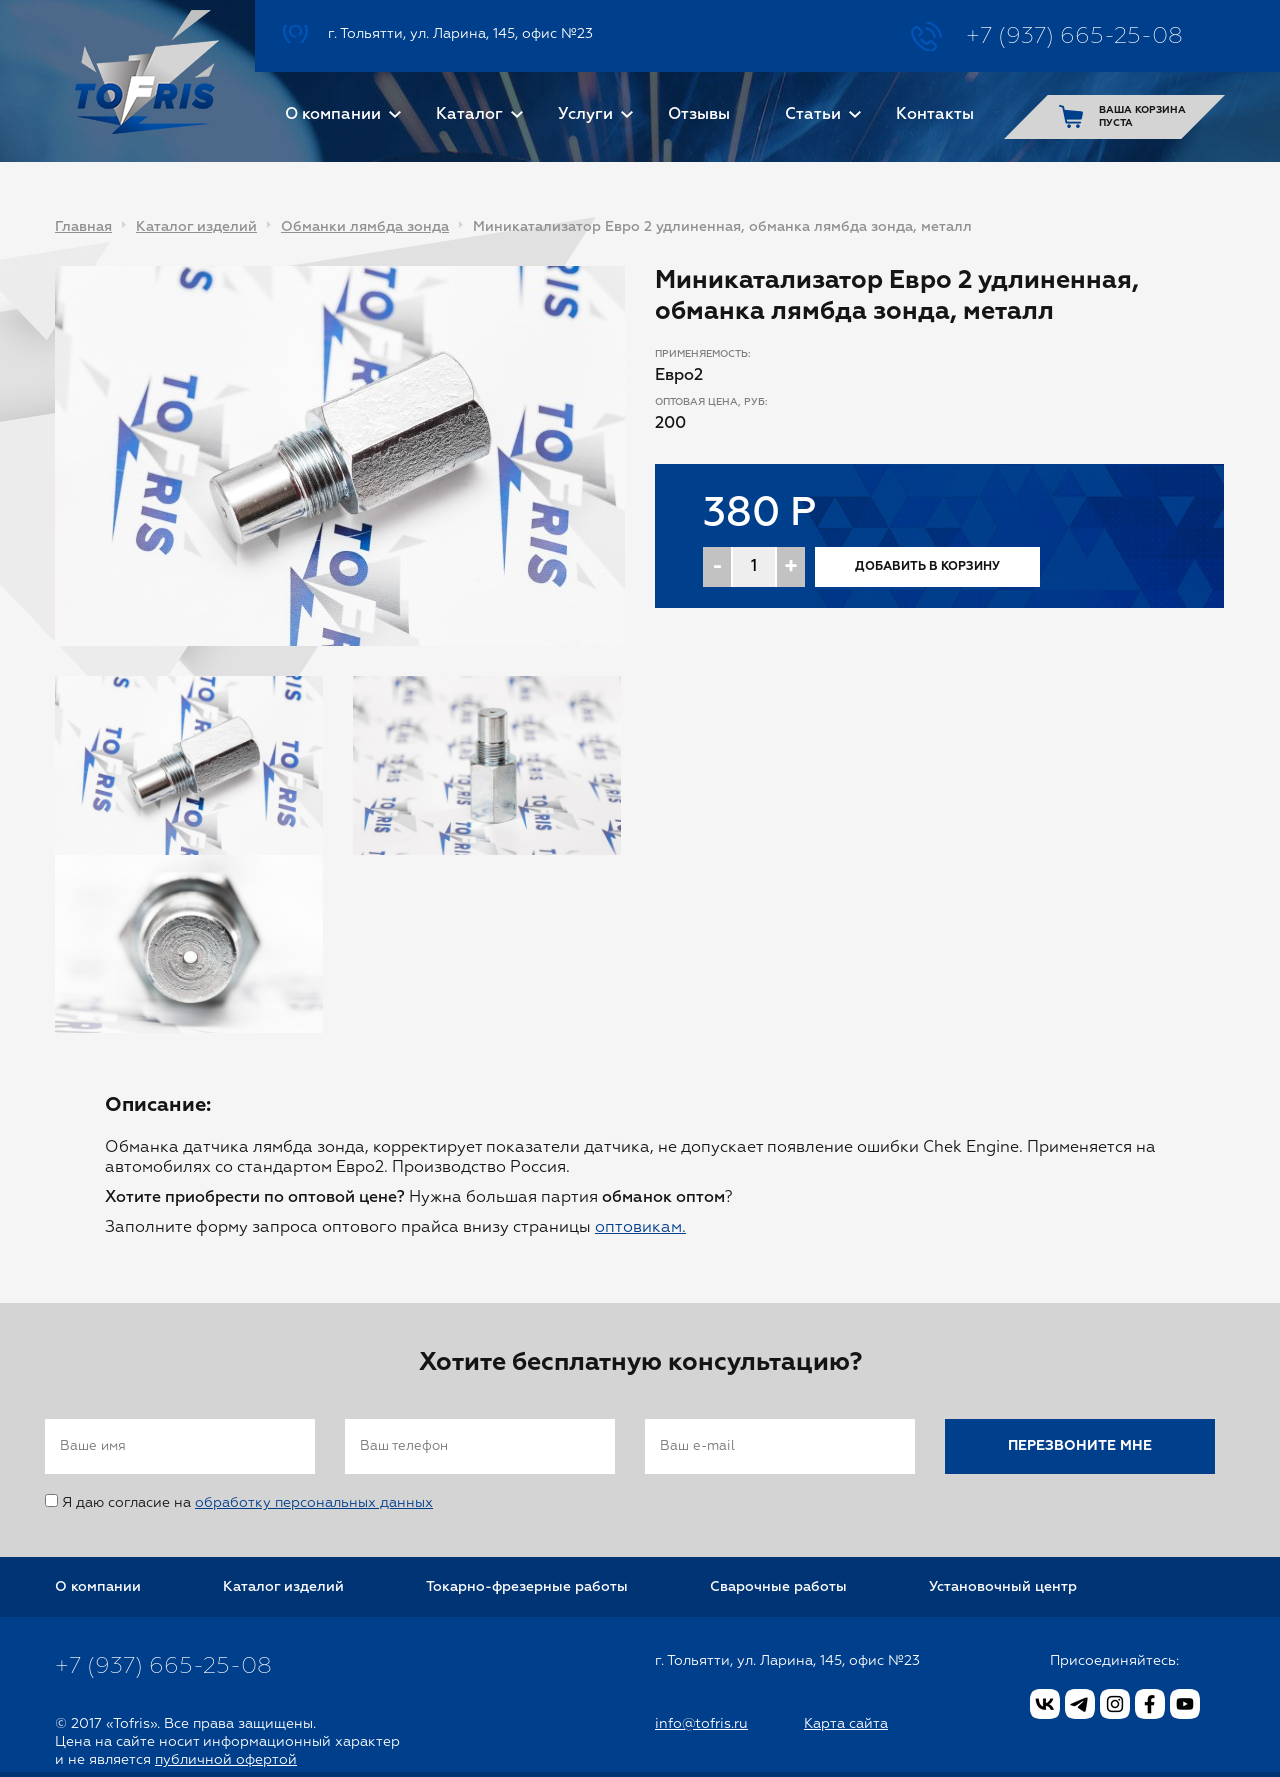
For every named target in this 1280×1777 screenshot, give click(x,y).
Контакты (935, 115)
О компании (333, 115)
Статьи (813, 115)
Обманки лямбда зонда (365, 227)
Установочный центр (1003, 1587)
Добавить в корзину (927, 567)
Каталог (469, 115)
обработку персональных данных (314, 1503)
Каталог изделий (196, 227)
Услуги (585, 115)
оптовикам (638, 1228)
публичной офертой (226, 1760)
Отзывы (699, 115)
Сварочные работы (778, 1587)
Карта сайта (846, 1724)
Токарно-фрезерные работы (527, 1587)
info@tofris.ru (701, 1724)
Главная (83, 227)
